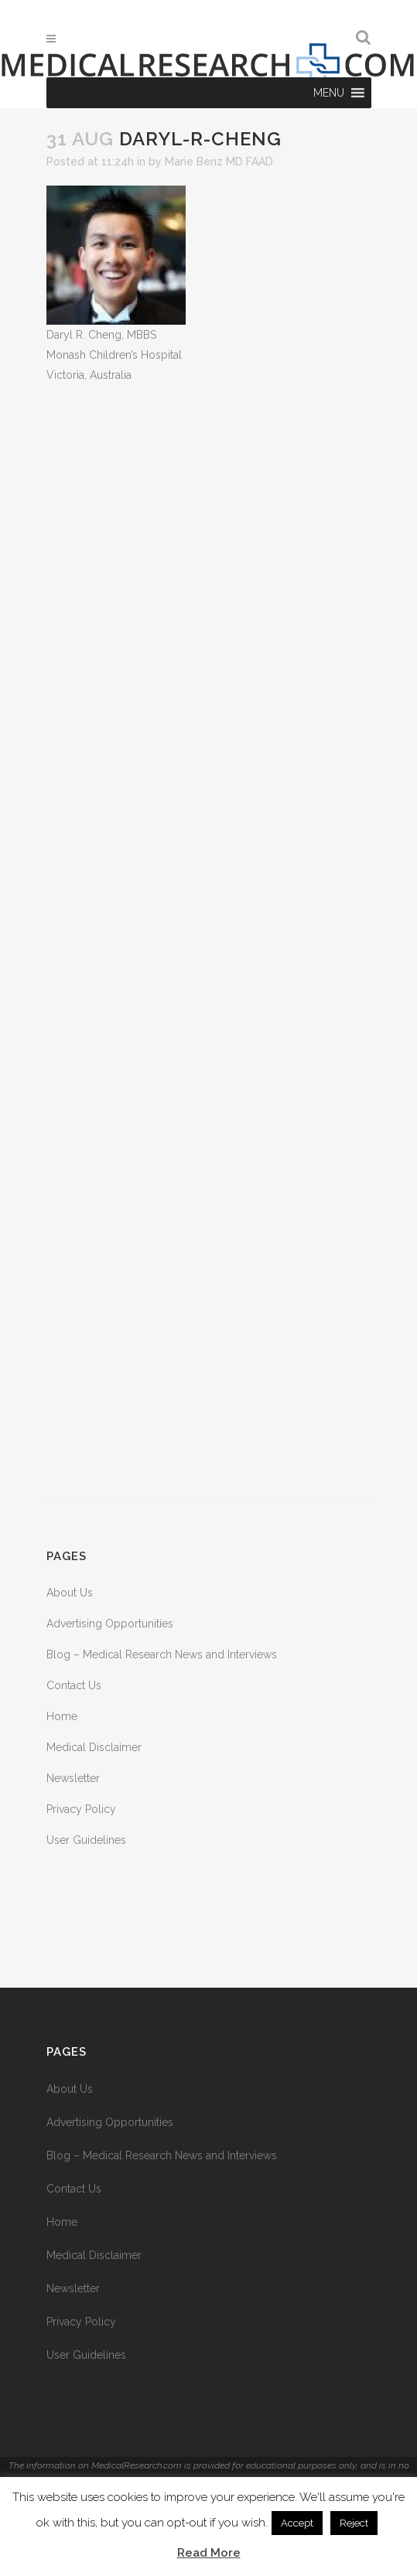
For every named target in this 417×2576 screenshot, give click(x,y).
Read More (209, 2553)
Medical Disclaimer (94, 1747)
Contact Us (73, 1685)
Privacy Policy (81, 1809)
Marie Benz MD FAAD (219, 161)
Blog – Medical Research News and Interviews (161, 1654)
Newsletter (73, 1778)
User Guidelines (86, 1840)
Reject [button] (354, 2523)
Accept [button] (297, 2523)
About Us (69, 1592)
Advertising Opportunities (109, 1623)
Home (61, 1716)
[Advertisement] (208, 943)
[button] (328, 92)
